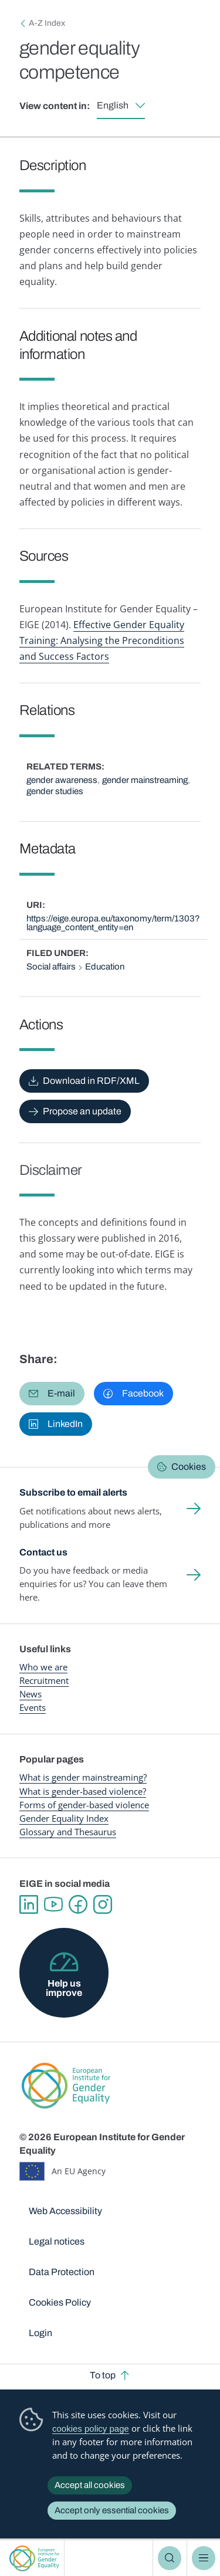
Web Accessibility (65, 2211)
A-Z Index (47, 23)
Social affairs (51, 966)
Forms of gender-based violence (84, 1805)
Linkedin (28, 1904)
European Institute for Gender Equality (34, 2558)
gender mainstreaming (145, 780)
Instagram (102, 1904)
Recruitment (44, 1680)
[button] (51, 1393)
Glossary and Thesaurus (67, 1832)
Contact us (43, 1552)
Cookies (188, 1467)
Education (104, 966)
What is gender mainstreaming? (83, 1777)
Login (40, 2333)
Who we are (43, 1667)
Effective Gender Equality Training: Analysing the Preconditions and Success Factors (101, 640)
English (112, 105)
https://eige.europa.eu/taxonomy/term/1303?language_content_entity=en (113, 923)
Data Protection (61, 2272)
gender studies (54, 791)
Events (32, 1707)
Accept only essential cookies (112, 2510)
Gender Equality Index (64, 1818)
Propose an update (82, 1111)
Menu (203, 2558)
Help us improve (64, 1988)
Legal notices (56, 2241)
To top (103, 2375)
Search (169, 2558)
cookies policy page (90, 2428)
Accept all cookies (90, 2485)
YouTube (53, 1904)
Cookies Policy (60, 2302)
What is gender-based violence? (82, 1791)
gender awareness (61, 780)
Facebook (78, 1904)
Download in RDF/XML (91, 1081)
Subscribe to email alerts (73, 1492)
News (30, 1694)
